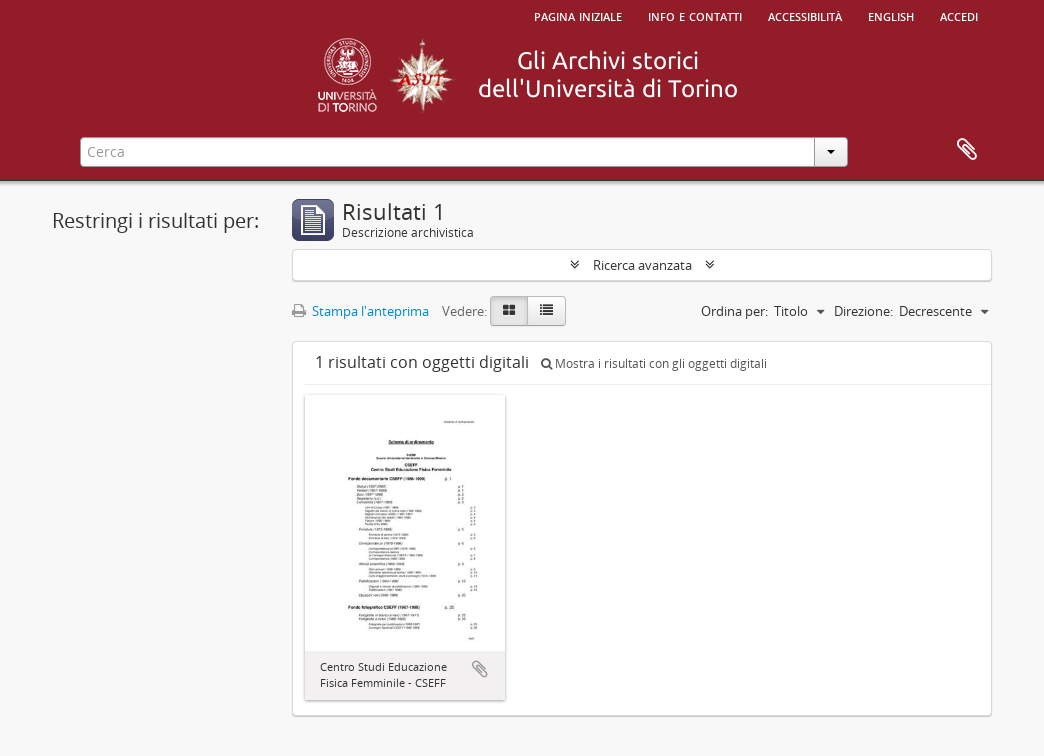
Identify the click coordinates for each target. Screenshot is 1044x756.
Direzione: (863, 311)
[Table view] (546, 311)
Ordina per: (734, 311)
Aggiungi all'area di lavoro (480, 669)
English (891, 15)
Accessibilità (805, 15)
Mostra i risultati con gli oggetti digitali (654, 363)
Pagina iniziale (578, 15)
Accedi (959, 15)
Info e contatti (695, 15)
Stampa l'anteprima (360, 311)
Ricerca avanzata (642, 265)
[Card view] (509, 311)
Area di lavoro (967, 150)
